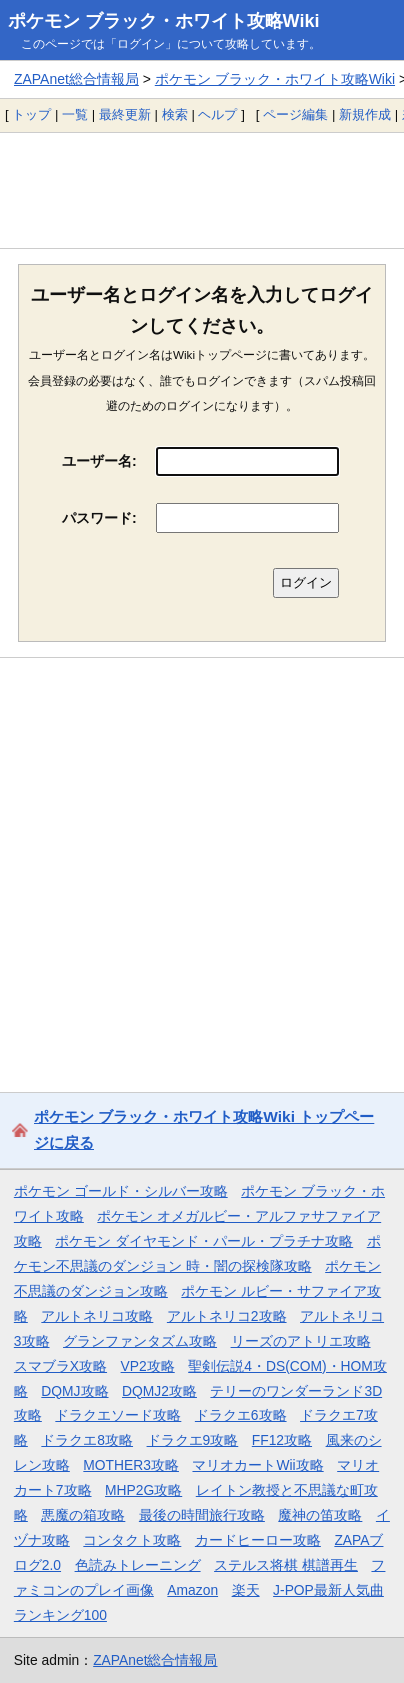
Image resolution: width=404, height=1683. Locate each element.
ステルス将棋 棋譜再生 (286, 1565)
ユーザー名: (99, 461)
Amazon (192, 1590)
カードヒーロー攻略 (258, 1540)
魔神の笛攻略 (320, 1515)
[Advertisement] (202, 190)
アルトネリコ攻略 (97, 1316)
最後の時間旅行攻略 (202, 1515)
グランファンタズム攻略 (140, 1341)
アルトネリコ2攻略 (227, 1316)
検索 (175, 114)
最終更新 (125, 114)
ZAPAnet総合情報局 (76, 79)
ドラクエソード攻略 (118, 1415)
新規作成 (365, 114)
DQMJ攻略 (74, 1391)
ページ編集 (295, 114)
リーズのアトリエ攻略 (301, 1341)
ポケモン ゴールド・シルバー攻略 (121, 1191)
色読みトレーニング (138, 1565)
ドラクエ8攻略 (87, 1440)
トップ (31, 114)
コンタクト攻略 (132, 1540)
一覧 (75, 114)
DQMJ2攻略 (159, 1391)
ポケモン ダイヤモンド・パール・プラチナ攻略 (204, 1241)
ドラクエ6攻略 (241, 1415)
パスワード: (99, 518)
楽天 (246, 1590)
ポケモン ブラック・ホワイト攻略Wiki (164, 21)
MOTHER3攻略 (131, 1465)
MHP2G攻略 (143, 1490)
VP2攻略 (148, 1366)
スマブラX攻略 (60, 1366)
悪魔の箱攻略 (83, 1515)
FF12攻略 (282, 1440)
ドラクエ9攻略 (193, 1440)
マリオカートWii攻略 (257, 1465)
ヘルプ (217, 114)
